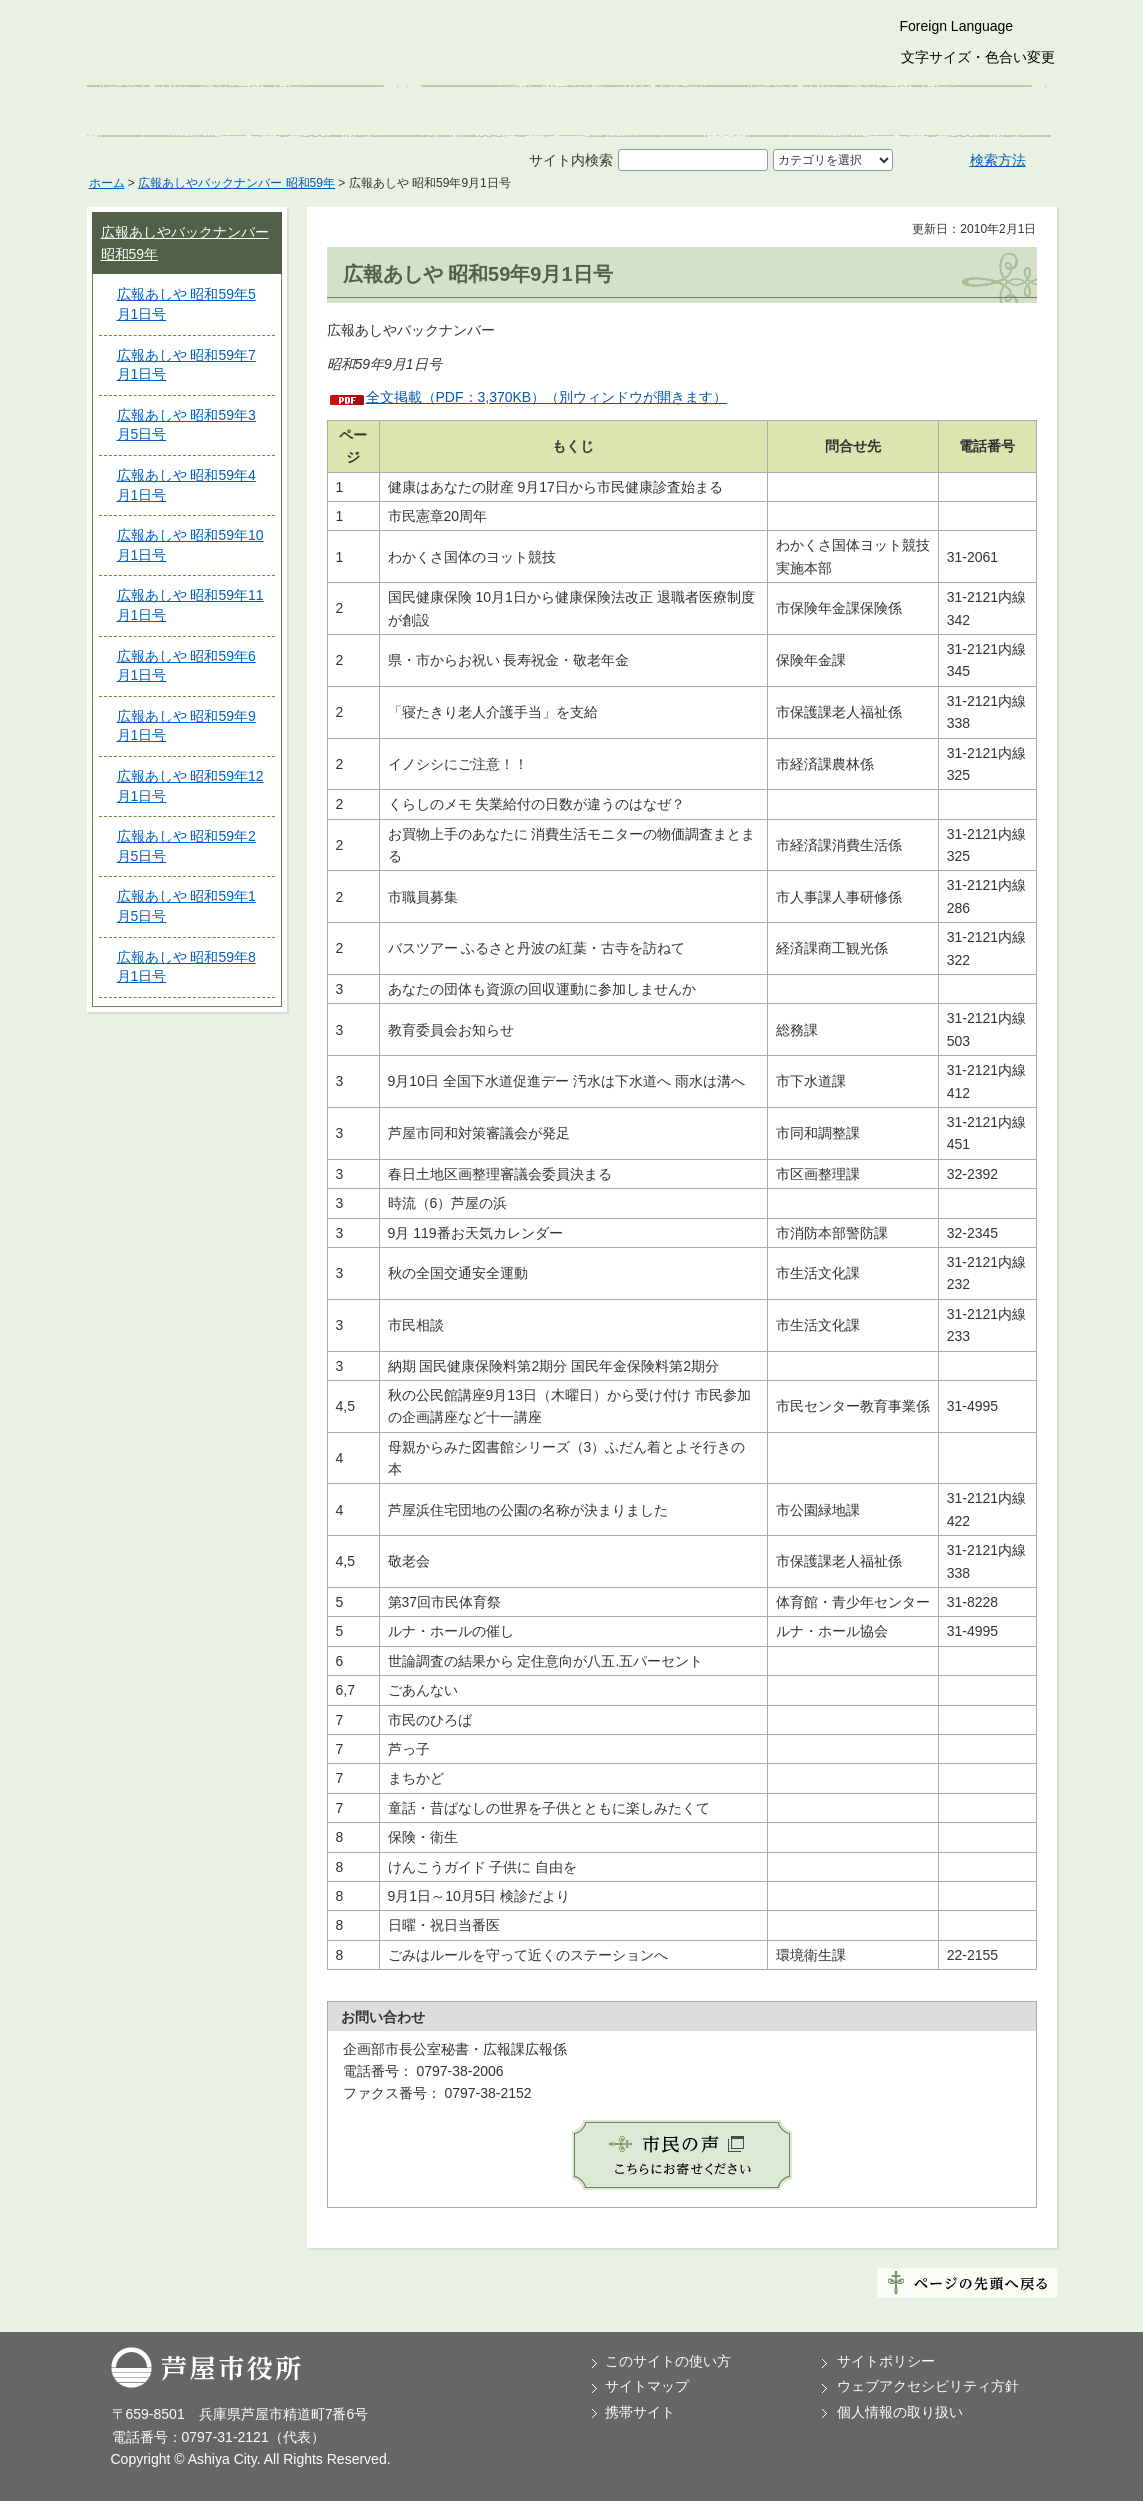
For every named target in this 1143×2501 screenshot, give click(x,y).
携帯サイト (640, 2412)
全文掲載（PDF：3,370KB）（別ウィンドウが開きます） (547, 397)
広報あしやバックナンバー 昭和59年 (236, 183)
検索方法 (998, 160)
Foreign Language (957, 26)
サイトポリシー (886, 2361)
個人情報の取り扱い (900, 2412)
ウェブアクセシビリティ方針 (928, 2386)
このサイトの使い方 (668, 2361)
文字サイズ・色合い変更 (978, 57)
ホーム (107, 183)
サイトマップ (647, 2386)
